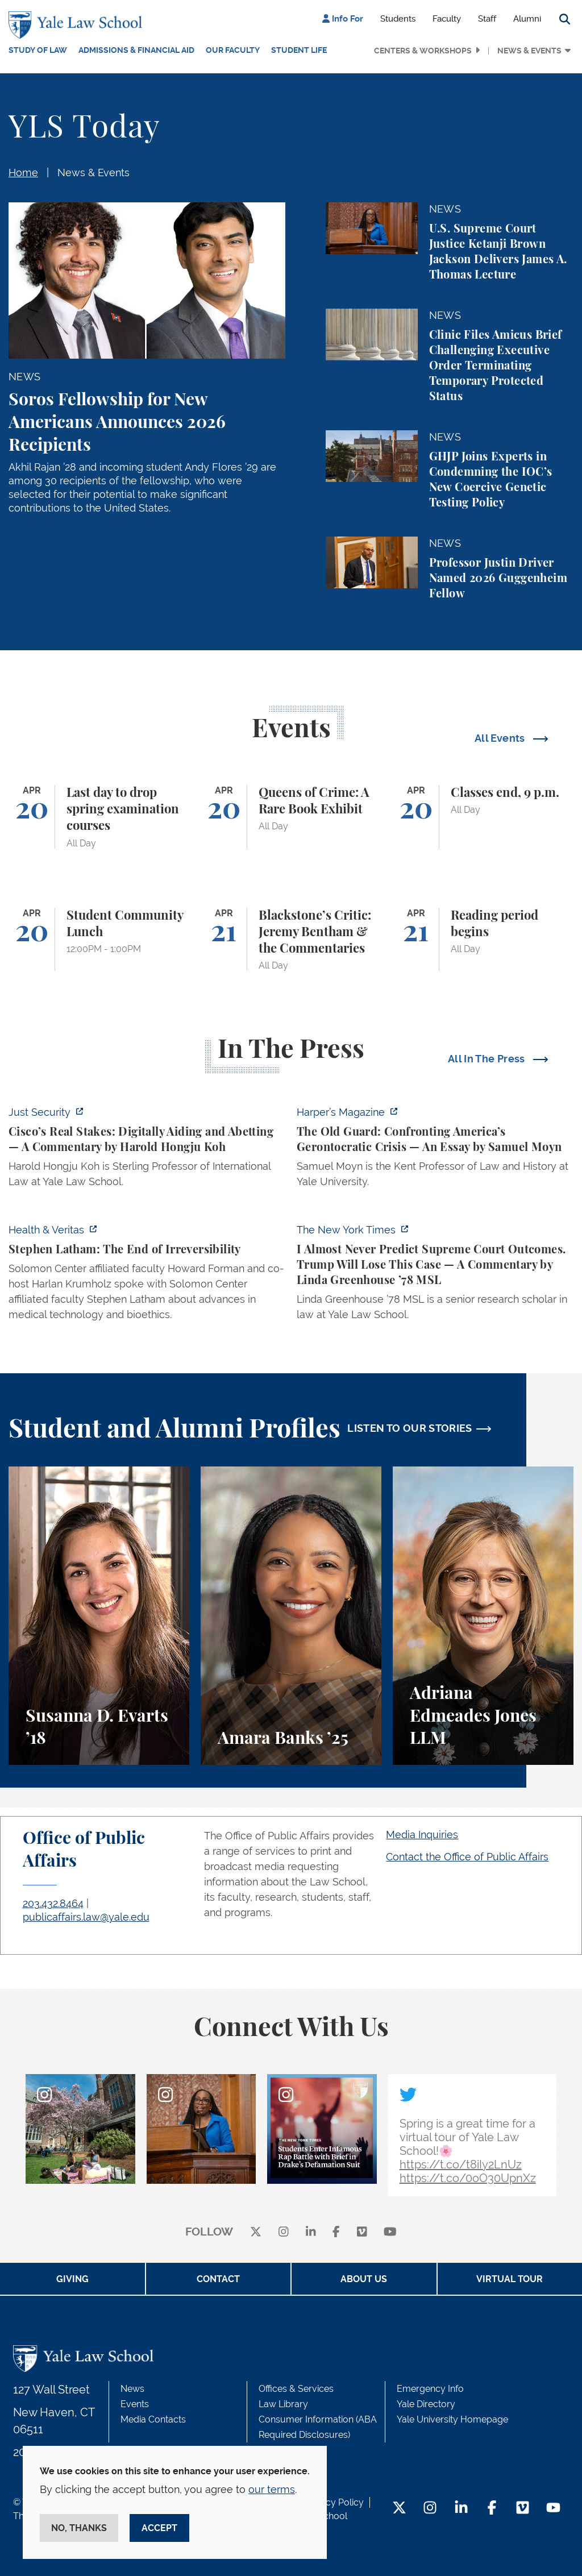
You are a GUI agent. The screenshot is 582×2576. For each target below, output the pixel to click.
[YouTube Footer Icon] (553, 2508)
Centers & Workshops (423, 50)
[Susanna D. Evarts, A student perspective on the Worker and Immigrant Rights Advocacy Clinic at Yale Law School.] (99, 1615)
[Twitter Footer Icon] (399, 2508)
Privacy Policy (334, 2502)
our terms (271, 2489)
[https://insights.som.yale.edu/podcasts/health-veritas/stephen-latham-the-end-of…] (147, 1275)
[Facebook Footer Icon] (492, 2508)
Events (134, 2404)
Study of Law (38, 50)
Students (397, 19)
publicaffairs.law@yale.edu (86, 1917)
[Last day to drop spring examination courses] (99, 817)
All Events (501, 738)
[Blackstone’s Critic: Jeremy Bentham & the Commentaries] (291, 939)
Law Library (283, 2404)
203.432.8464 (53, 1903)
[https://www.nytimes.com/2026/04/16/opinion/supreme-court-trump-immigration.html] (435, 1275)
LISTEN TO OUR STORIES (409, 1428)
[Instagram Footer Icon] (430, 2508)
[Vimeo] (362, 2232)
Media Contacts (153, 2419)
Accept (159, 2528)
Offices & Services (296, 2388)
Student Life (299, 50)
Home (23, 172)
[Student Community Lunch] (99, 939)
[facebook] (336, 2232)
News (132, 2388)
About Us (363, 2279)
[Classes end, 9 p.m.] (483, 817)
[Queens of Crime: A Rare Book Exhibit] (291, 817)
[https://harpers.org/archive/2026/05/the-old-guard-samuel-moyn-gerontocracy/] (435, 1150)
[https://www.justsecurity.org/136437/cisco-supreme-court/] (147, 1150)
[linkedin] (311, 2232)
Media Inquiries (422, 1834)
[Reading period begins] (483, 939)
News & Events (529, 50)
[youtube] (390, 2232)
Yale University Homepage (452, 2419)
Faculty (447, 19)
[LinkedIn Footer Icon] (461, 2508)
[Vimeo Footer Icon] (523, 2508)
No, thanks (79, 2528)
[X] (255, 2232)
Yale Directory (426, 2404)
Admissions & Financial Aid (136, 50)
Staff (487, 19)
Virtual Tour (509, 2279)
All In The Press (487, 1059)
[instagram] (283, 2232)
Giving (72, 2279)
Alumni (527, 19)
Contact (218, 2279)
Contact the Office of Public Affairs (467, 1857)
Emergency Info (430, 2388)
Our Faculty (233, 50)
